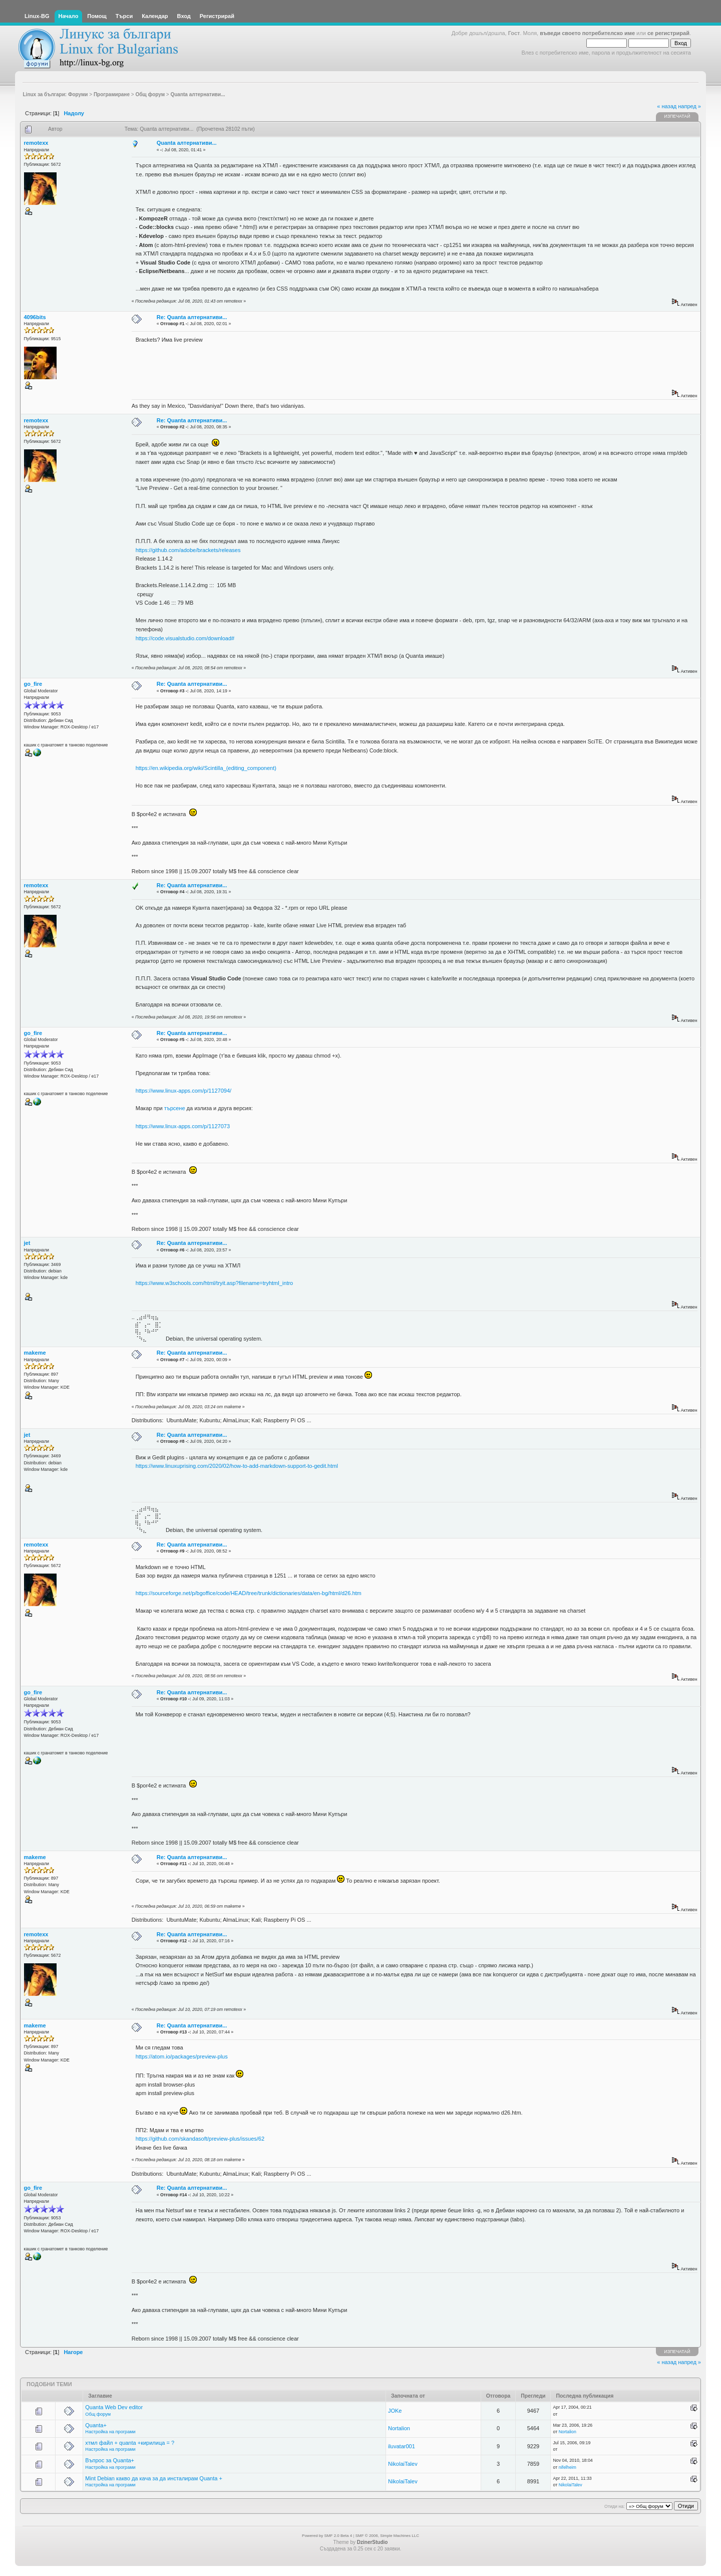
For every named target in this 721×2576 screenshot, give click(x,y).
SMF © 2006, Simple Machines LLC (387, 2535)
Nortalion (399, 2428)
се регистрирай (668, 33)
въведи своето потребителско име (587, 33)
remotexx (36, 143)
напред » (689, 106)
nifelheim (567, 2467)
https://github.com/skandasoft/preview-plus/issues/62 (200, 2139)
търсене (174, 1108)
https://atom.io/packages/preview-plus (182, 2056)
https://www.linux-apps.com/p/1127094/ (183, 1091)
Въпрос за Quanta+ (109, 2460)
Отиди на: (614, 2506)
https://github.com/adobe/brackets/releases (188, 550)
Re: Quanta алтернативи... (192, 317)
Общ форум (98, 2414)
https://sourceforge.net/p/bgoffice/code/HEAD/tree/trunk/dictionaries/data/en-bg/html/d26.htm (249, 1593)
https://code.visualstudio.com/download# (185, 638)
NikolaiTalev (403, 2464)
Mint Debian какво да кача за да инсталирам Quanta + (153, 2478)
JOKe (395, 2411)
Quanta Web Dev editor (114, 2407)
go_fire (33, 684)
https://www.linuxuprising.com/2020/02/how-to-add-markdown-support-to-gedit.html (237, 1466)
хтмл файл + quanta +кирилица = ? (129, 2443)
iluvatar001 (401, 2446)
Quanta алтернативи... (187, 143)
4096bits (35, 317)
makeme (35, 1353)
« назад (666, 106)
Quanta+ (96, 2425)
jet (27, 1243)
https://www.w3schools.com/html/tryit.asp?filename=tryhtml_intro (214, 1283)
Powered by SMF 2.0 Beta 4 (327, 2535)
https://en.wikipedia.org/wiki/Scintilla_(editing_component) (206, 768)
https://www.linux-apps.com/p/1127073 (183, 1126)
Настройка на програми (110, 2431)
